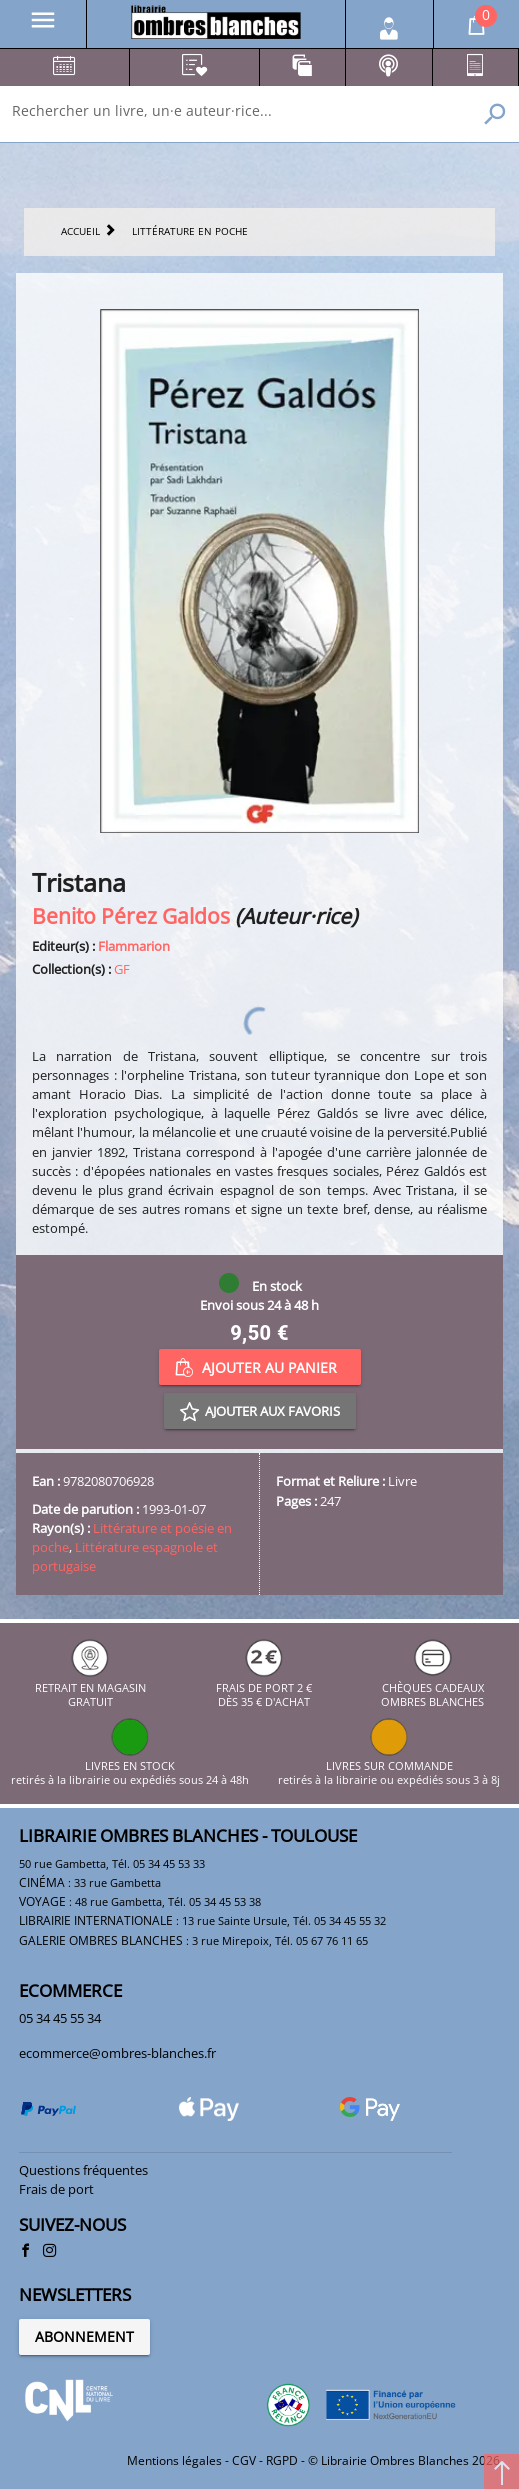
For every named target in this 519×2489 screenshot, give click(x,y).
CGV (244, 2460)
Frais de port (56, 2189)
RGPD (282, 2460)
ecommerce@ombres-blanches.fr (117, 2053)
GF (122, 969)
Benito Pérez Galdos (131, 915)
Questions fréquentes (83, 2170)
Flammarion (134, 946)
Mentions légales (174, 2460)
